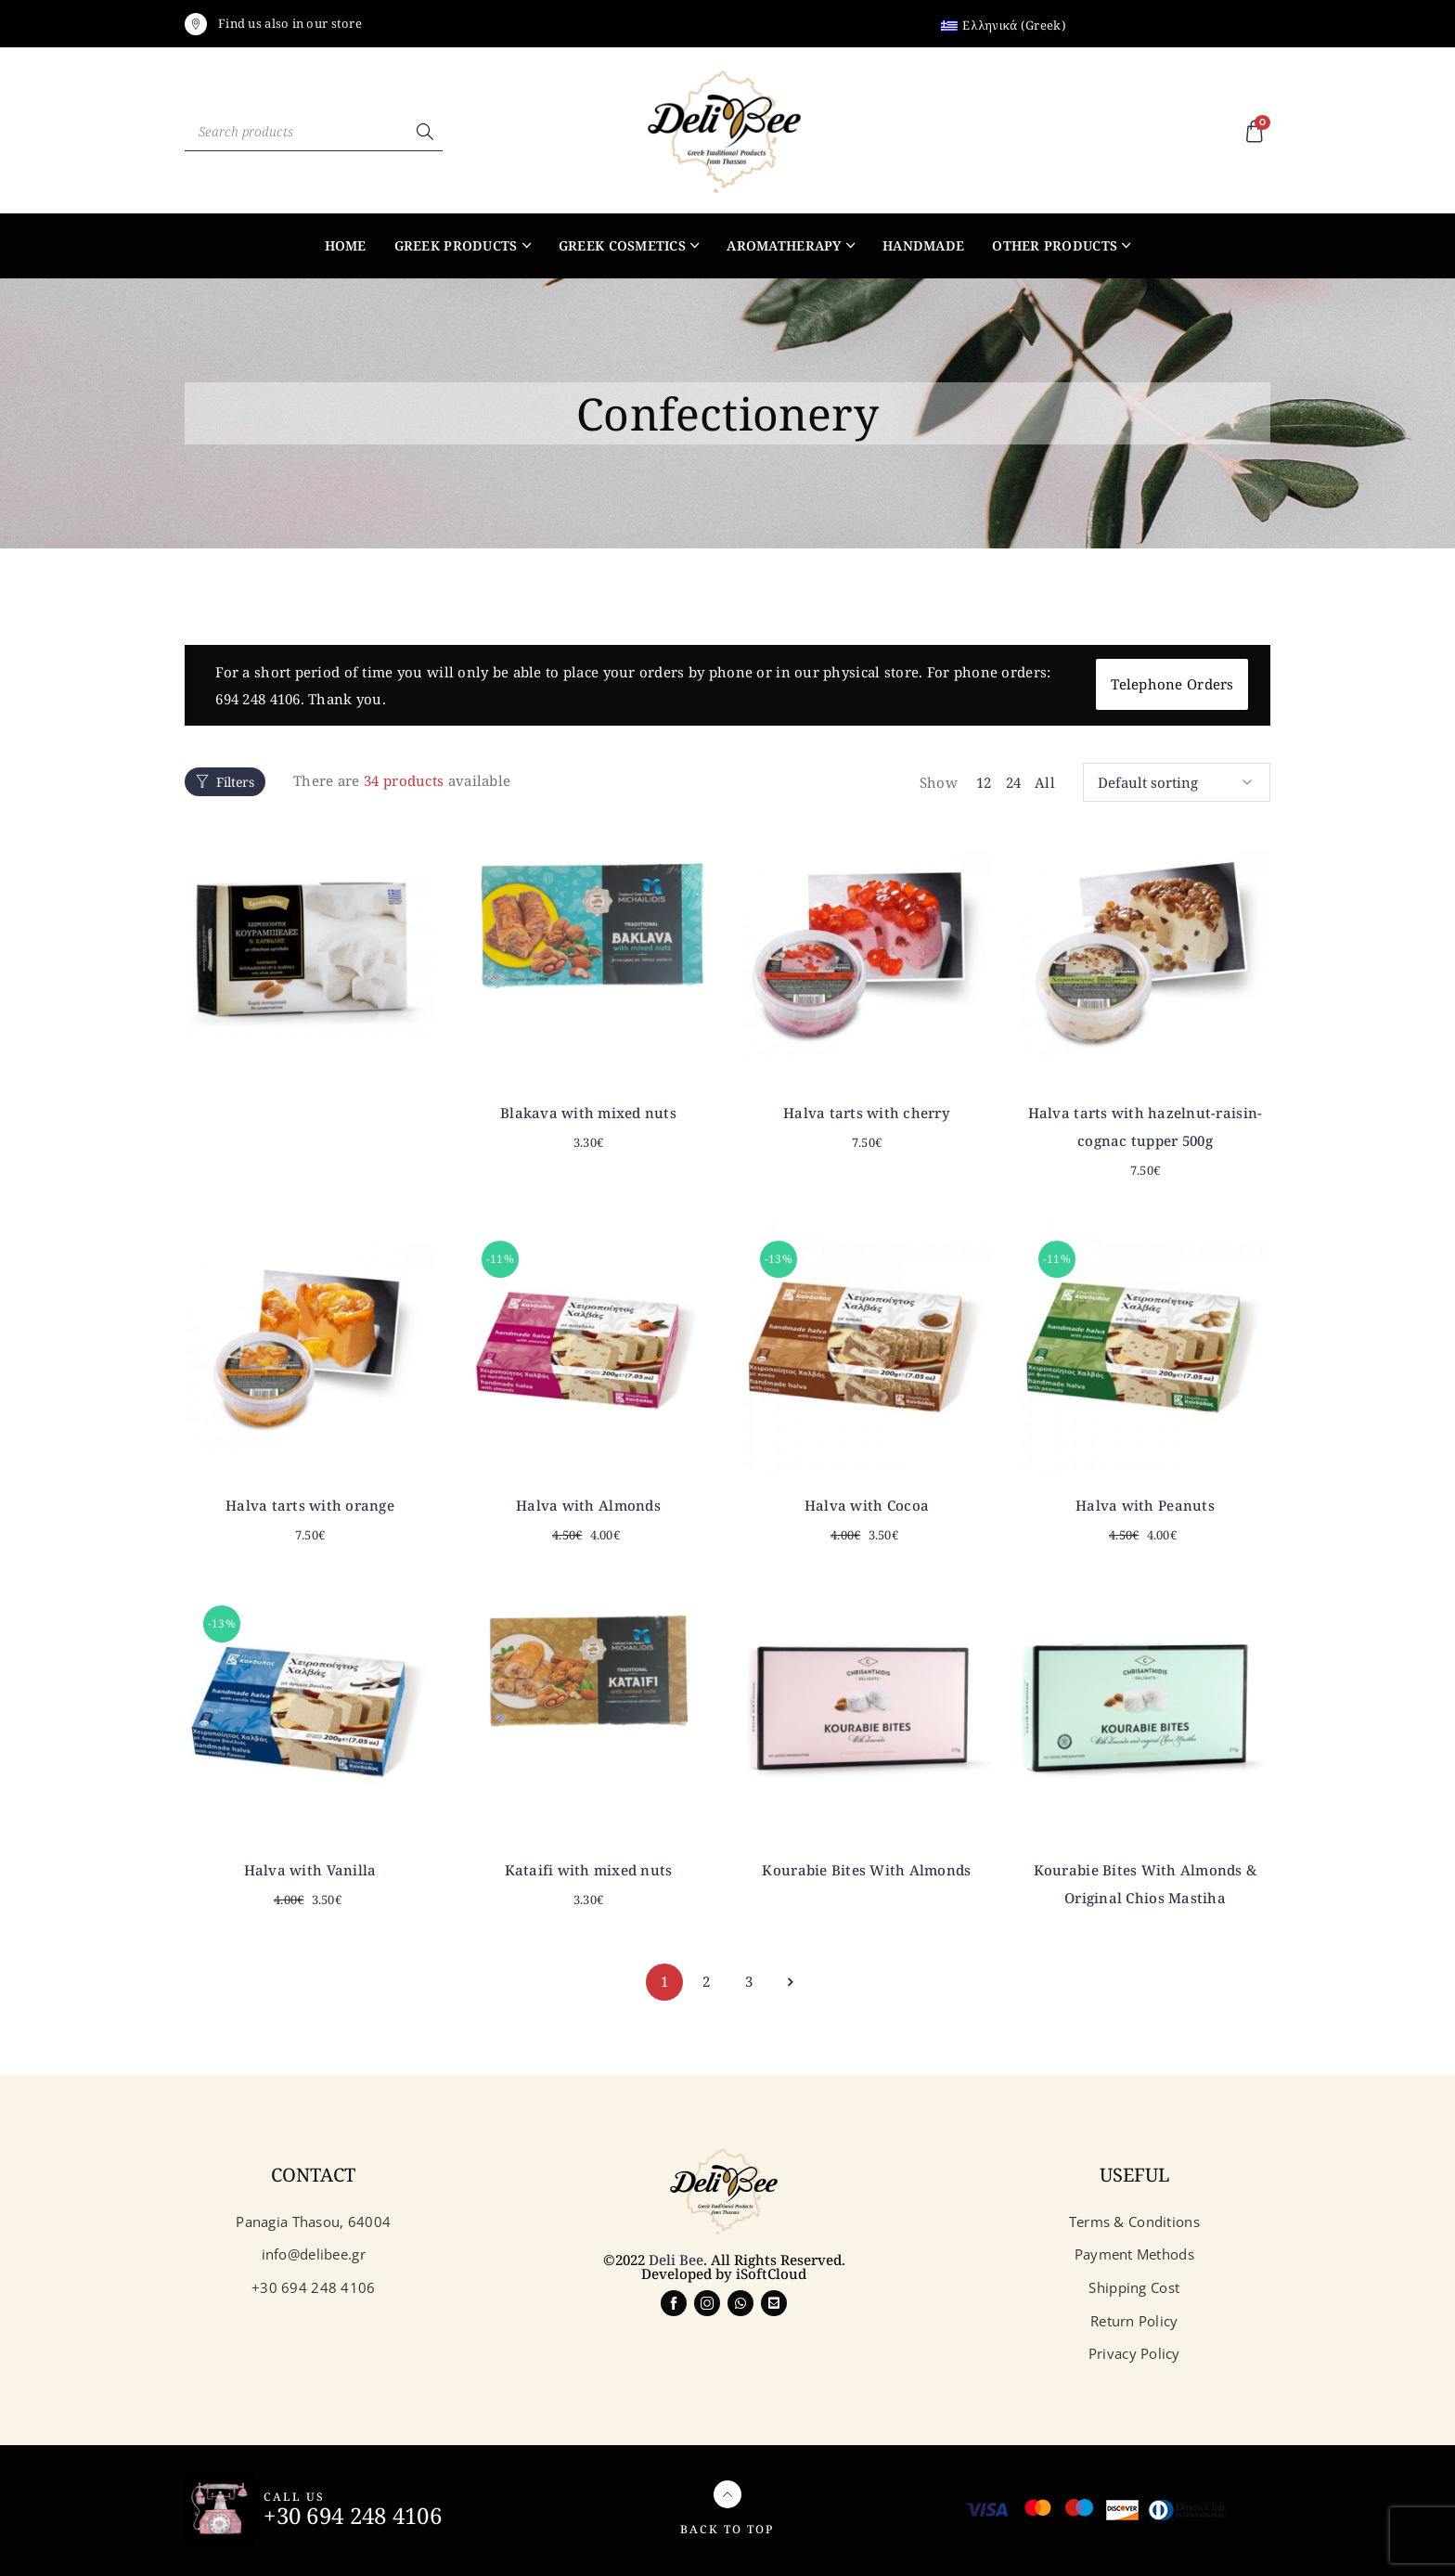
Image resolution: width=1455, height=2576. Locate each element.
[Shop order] (1176, 782)
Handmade (923, 245)
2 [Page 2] (706, 1981)
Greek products (456, 245)
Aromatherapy (784, 245)
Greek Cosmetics (622, 245)
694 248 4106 (257, 698)
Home (346, 245)
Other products (1054, 245)
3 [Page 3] (749, 1981)
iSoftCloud (771, 2273)
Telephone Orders (1172, 684)
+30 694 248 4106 (352, 2515)
